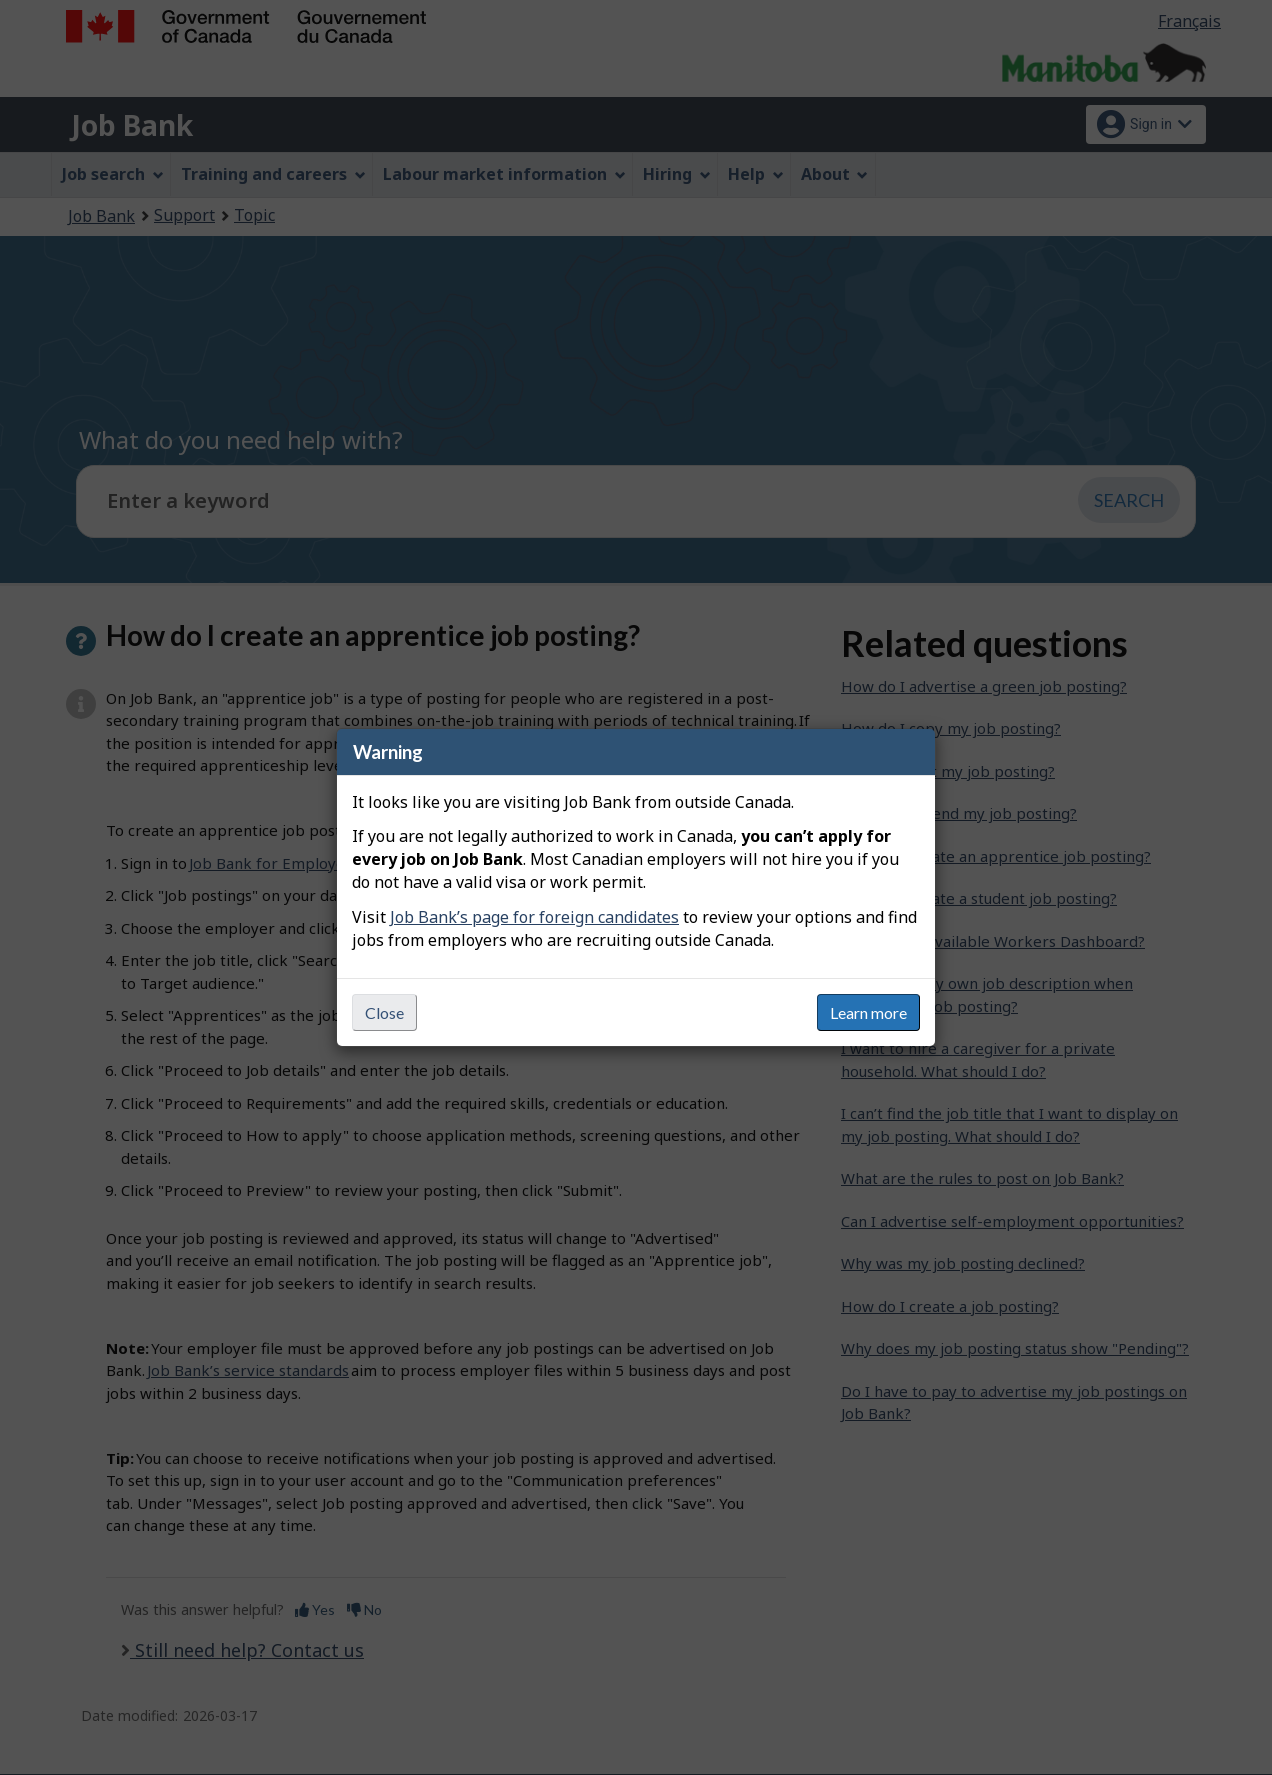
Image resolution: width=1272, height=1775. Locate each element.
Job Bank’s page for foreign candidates (534, 917)
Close (384, 1012)
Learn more (868, 1012)
